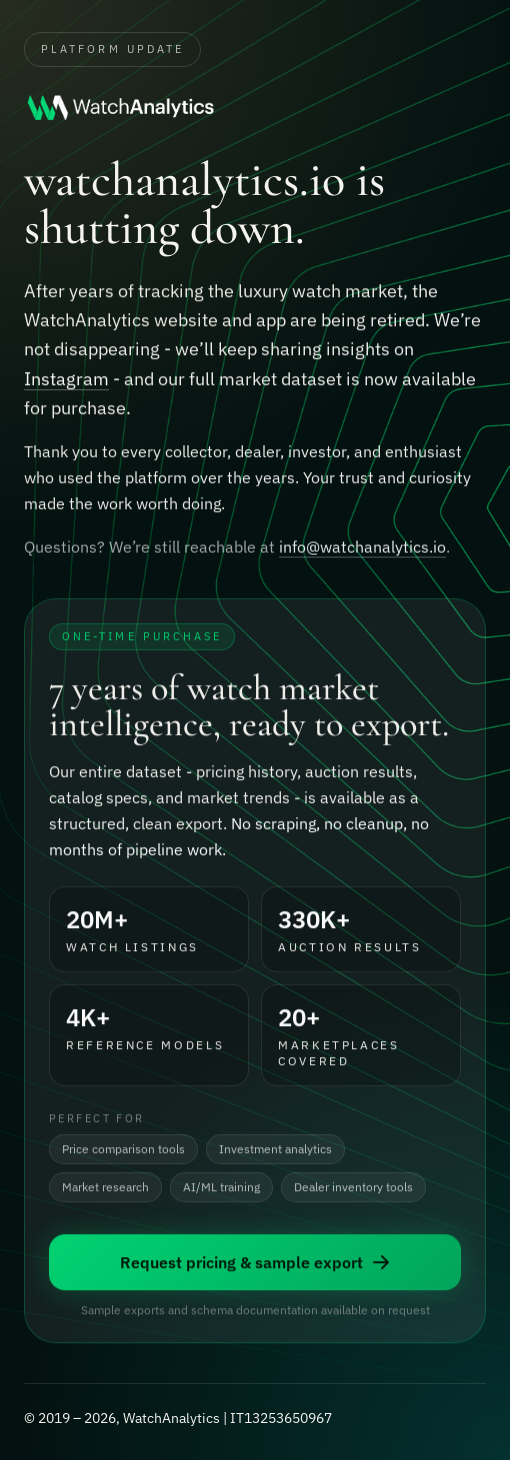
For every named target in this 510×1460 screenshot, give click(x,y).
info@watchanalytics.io (362, 549)
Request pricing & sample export (255, 1264)
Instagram (66, 379)
